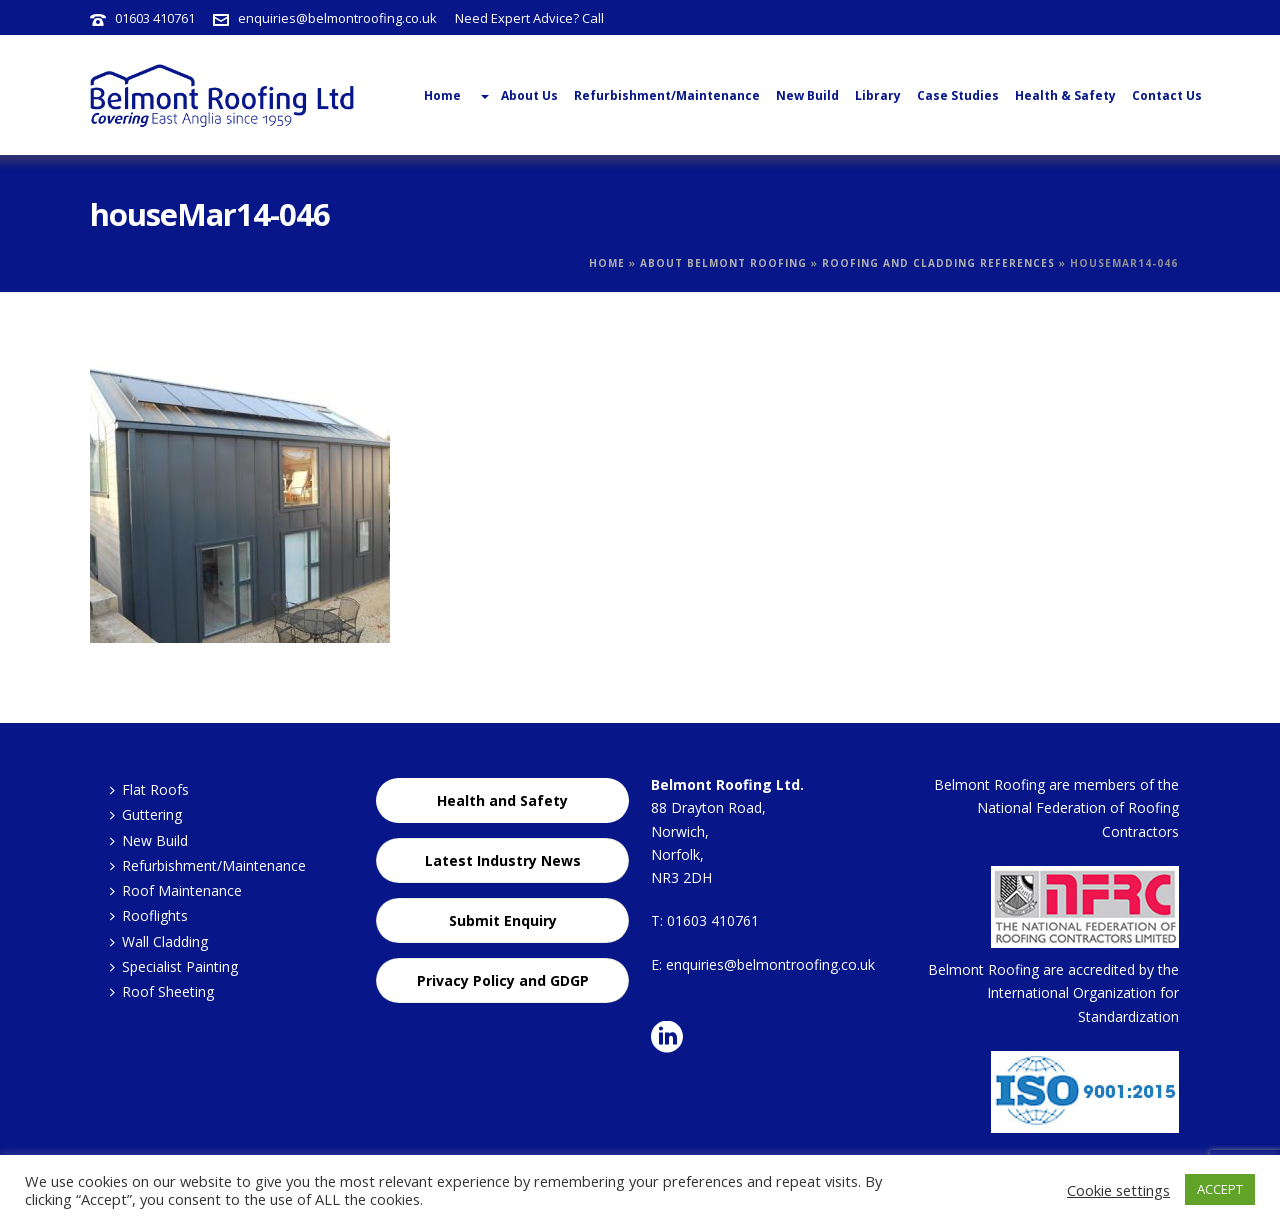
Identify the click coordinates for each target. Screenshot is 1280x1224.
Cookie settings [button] (1118, 1190)
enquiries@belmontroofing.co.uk (337, 18)
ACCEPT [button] (1220, 1189)
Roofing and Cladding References (938, 263)
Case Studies (958, 95)
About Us (517, 96)
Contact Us (1167, 95)
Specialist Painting (174, 966)
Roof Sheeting (162, 991)
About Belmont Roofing (723, 263)
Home (607, 263)
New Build (807, 95)
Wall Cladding (159, 941)
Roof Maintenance (176, 890)
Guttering (146, 814)
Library (878, 95)
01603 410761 (155, 18)
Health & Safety (1065, 95)
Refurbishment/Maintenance (667, 95)
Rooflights (149, 915)
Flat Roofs (149, 789)
